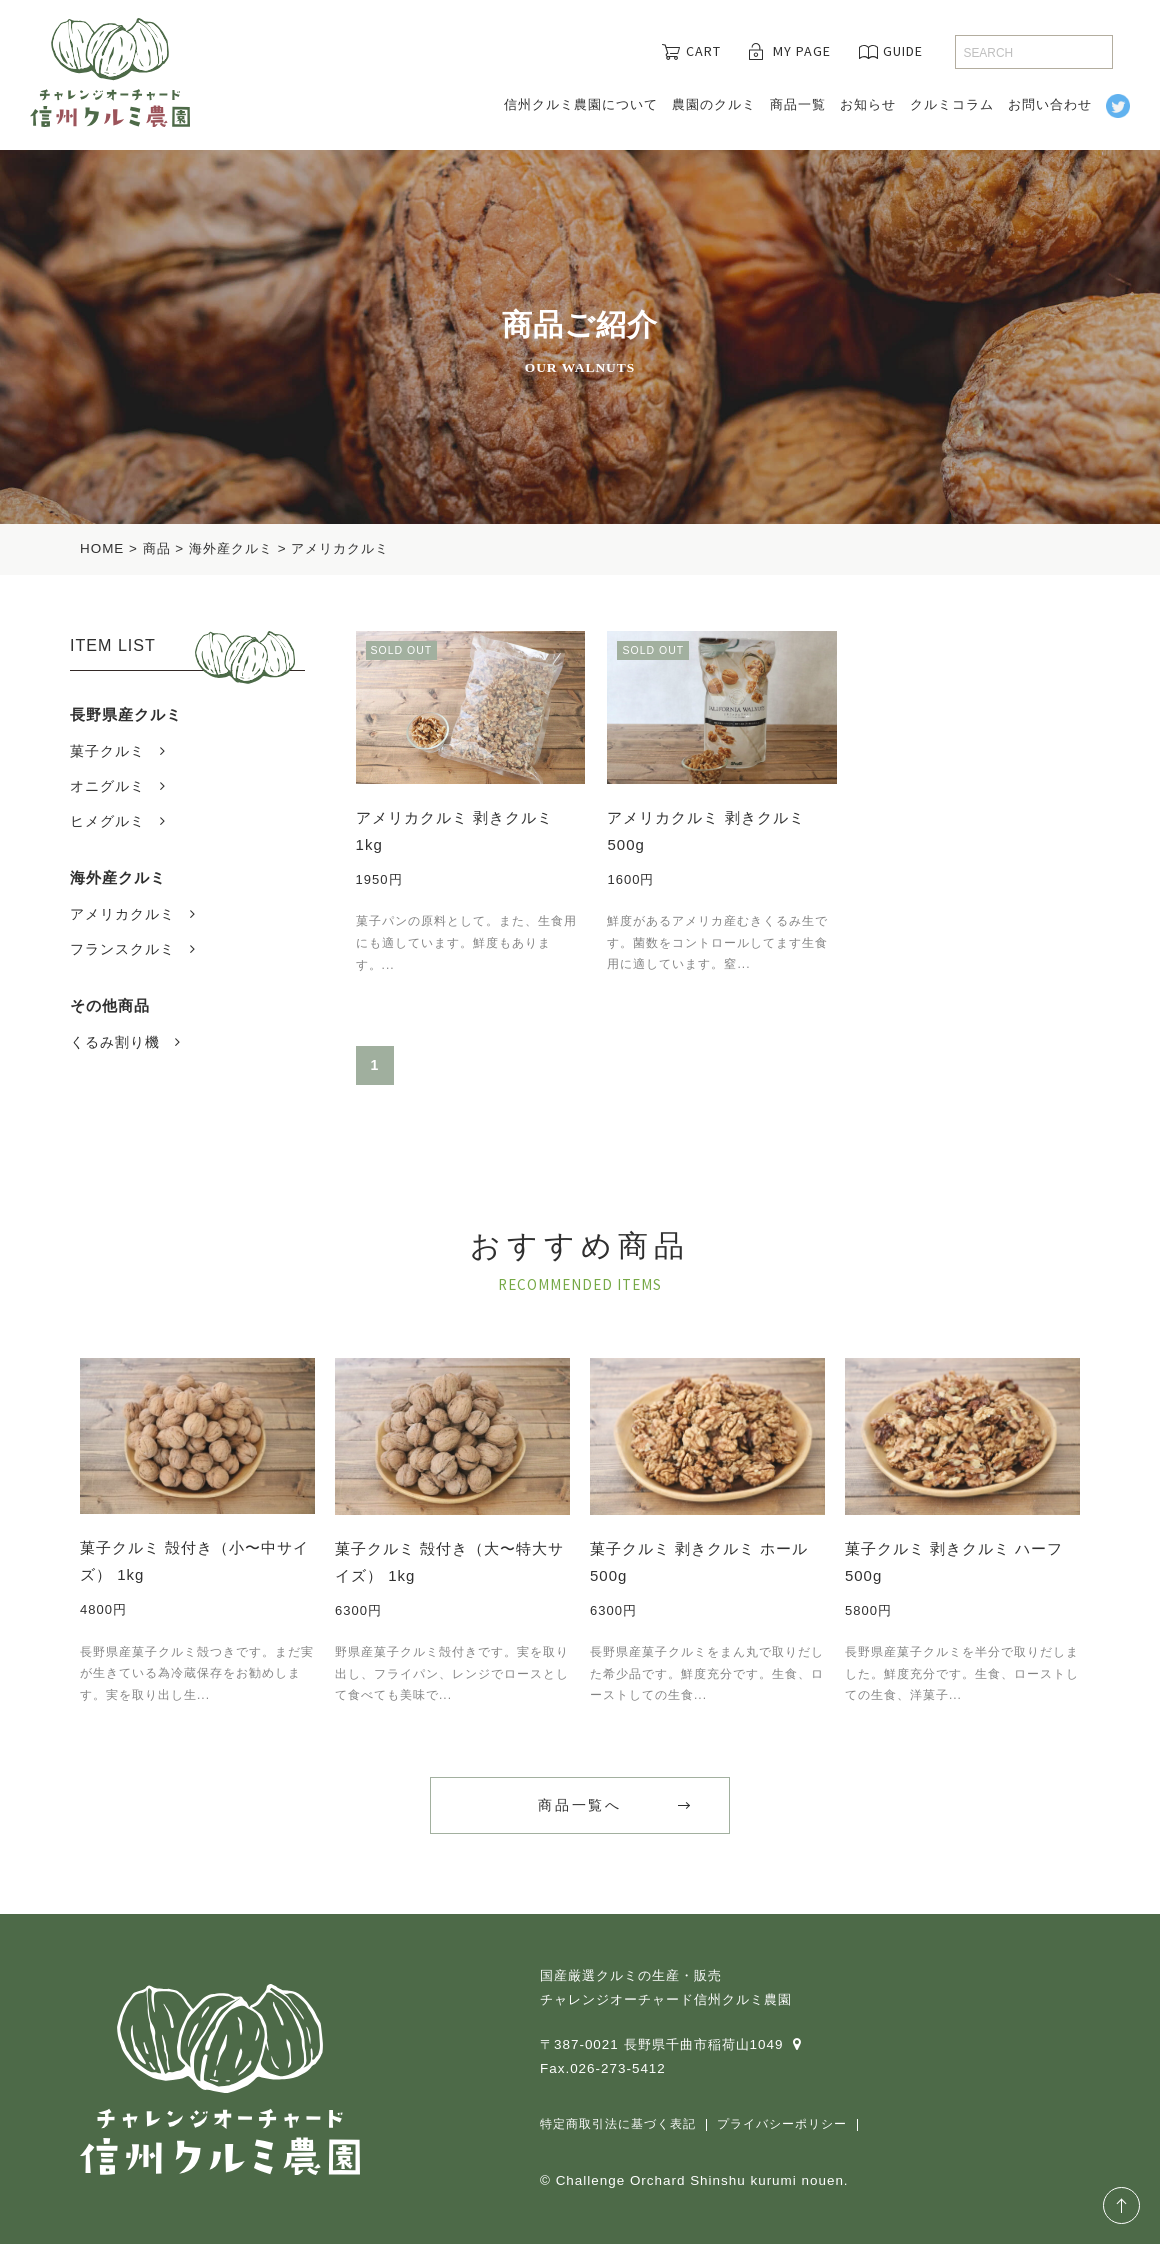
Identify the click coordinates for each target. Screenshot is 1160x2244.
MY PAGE (802, 51)
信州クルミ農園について (581, 105)
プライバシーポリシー (782, 2124)
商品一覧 (798, 105)
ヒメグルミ (107, 821)
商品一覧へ (580, 1805)
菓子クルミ (107, 751)
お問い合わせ (1050, 105)
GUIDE (903, 51)
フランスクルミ (122, 949)
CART (703, 51)
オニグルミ (107, 786)
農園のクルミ (714, 105)
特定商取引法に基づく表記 (618, 2124)
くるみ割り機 (115, 1042)
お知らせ (868, 105)
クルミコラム (952, 105)
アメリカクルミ (122, 914)
